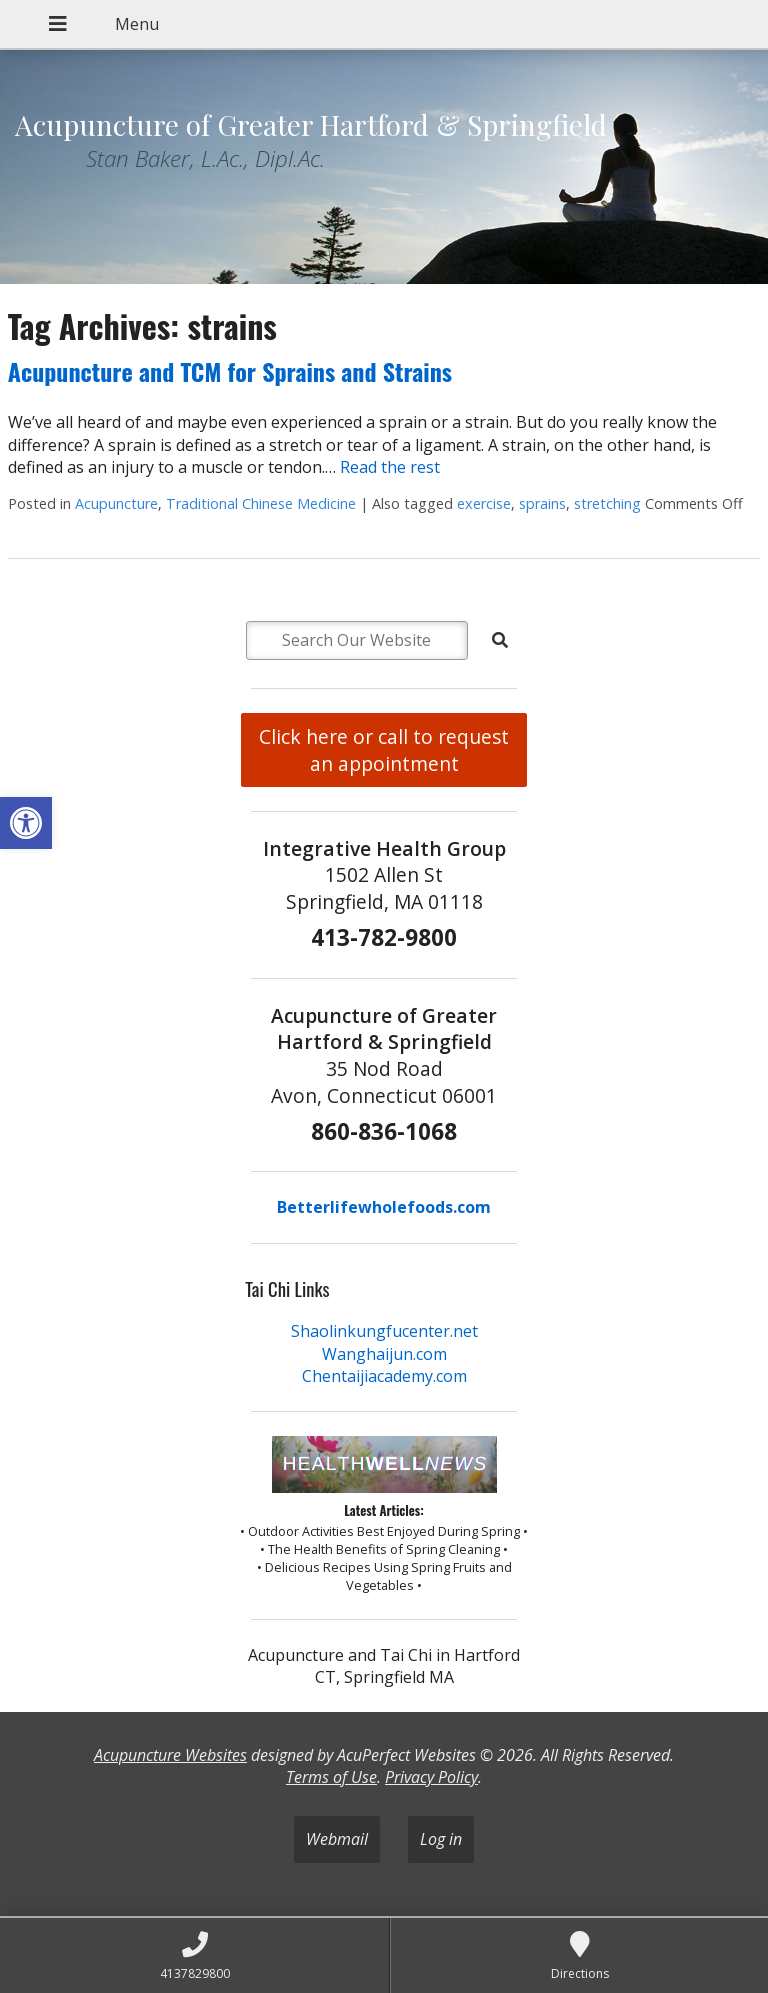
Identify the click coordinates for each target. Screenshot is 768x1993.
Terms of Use (331, 1777)
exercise (484, 503)
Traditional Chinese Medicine (261, 503)
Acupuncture (116, 503)
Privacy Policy (431, 1777)
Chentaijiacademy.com (384, 1376)
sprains (542, 503)
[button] (26, 823)
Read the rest (390, 467)
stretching (607, 503)
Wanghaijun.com (384, 1354)
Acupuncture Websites (170, 1755)
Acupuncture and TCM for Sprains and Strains (230, 371)
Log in (441, 1839)
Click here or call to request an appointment (384, 750)
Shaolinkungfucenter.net (384, 1331)
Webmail (337, 1839)
